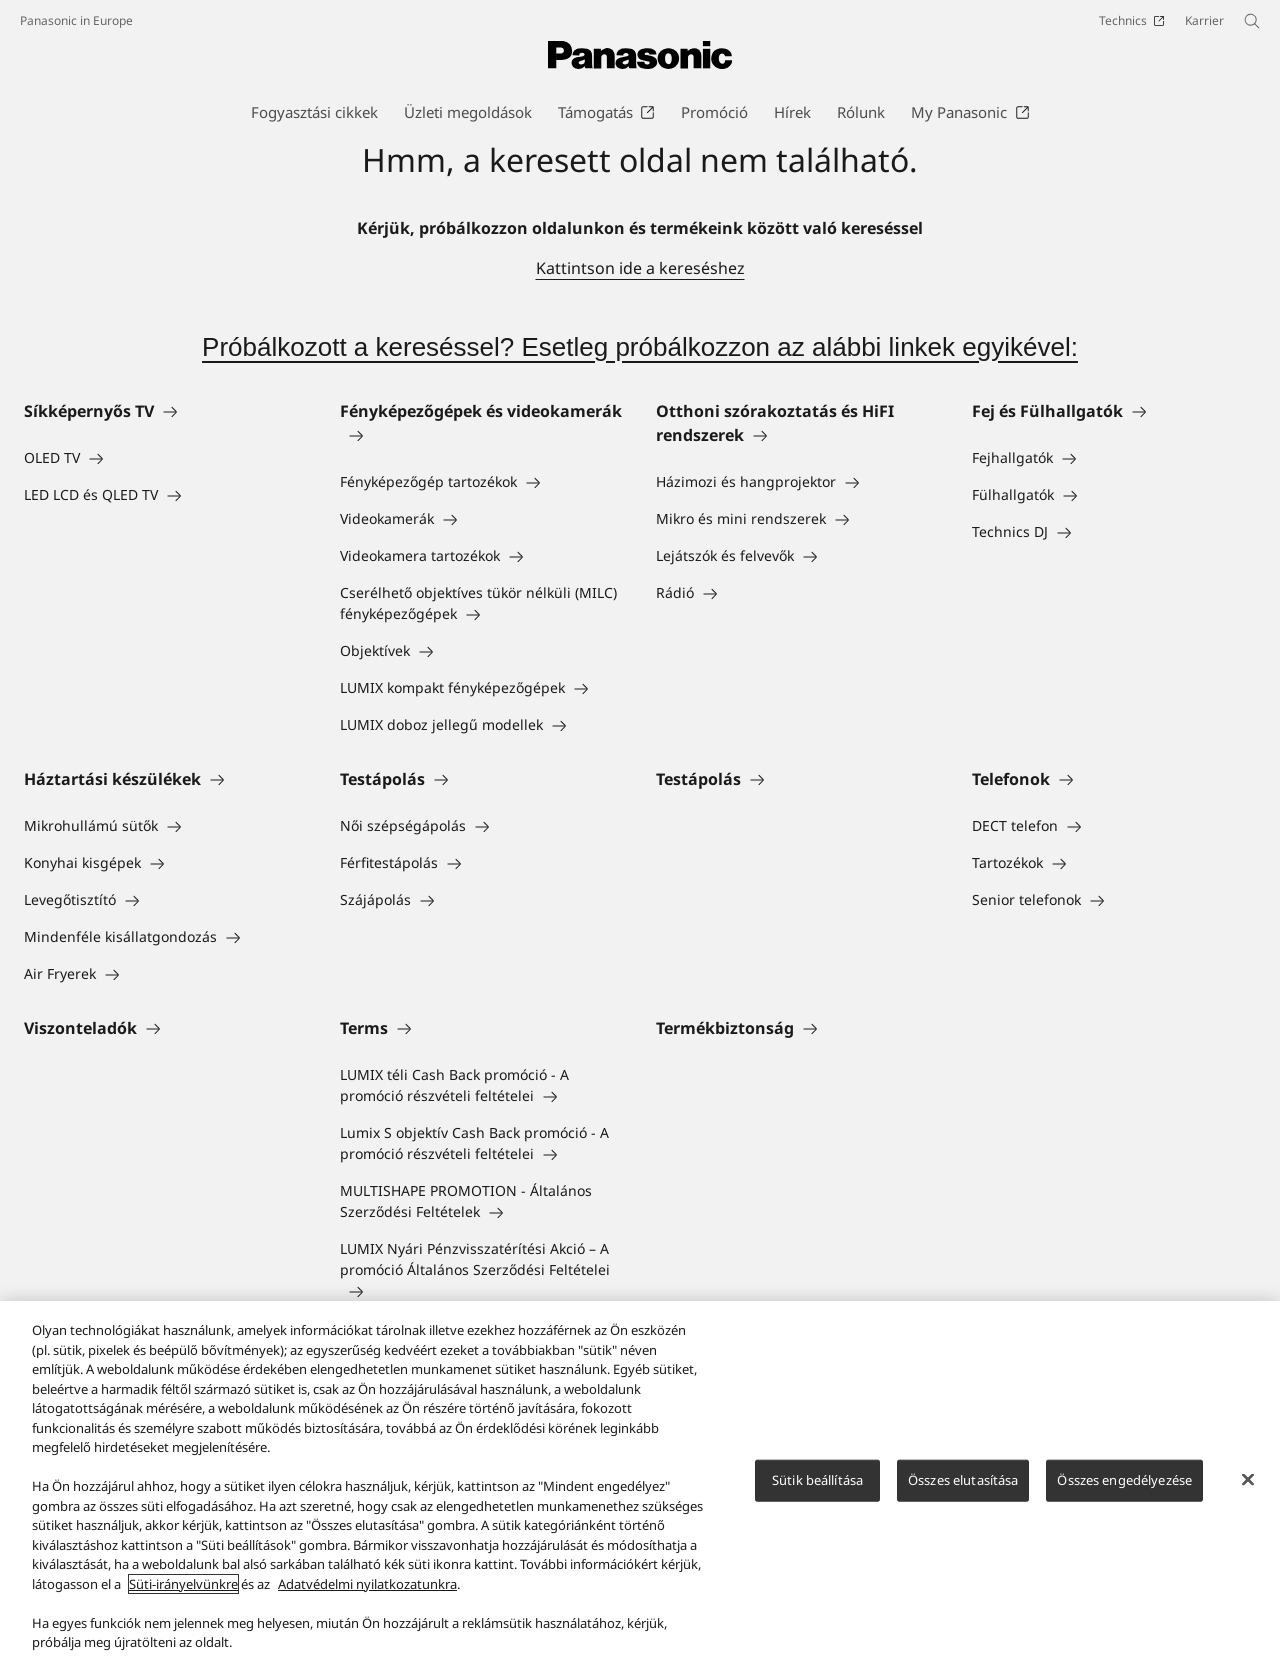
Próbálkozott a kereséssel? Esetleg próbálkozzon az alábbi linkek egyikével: (640, 347)
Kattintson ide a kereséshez (640, 268)
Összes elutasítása (963, 1490)
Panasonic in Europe (76, 20)
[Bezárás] (1248, 1490)
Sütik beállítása (817, 1490)
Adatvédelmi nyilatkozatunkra (367, 1594)
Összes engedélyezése (1124, 1490)
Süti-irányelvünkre (183, 1594)
